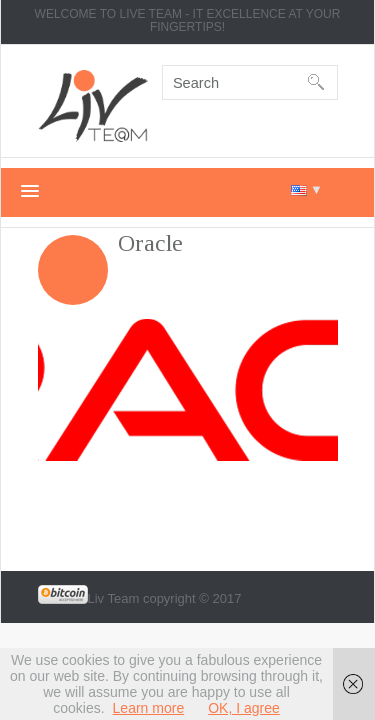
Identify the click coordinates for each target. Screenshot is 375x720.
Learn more (149, 708)
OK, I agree (244, 708)
